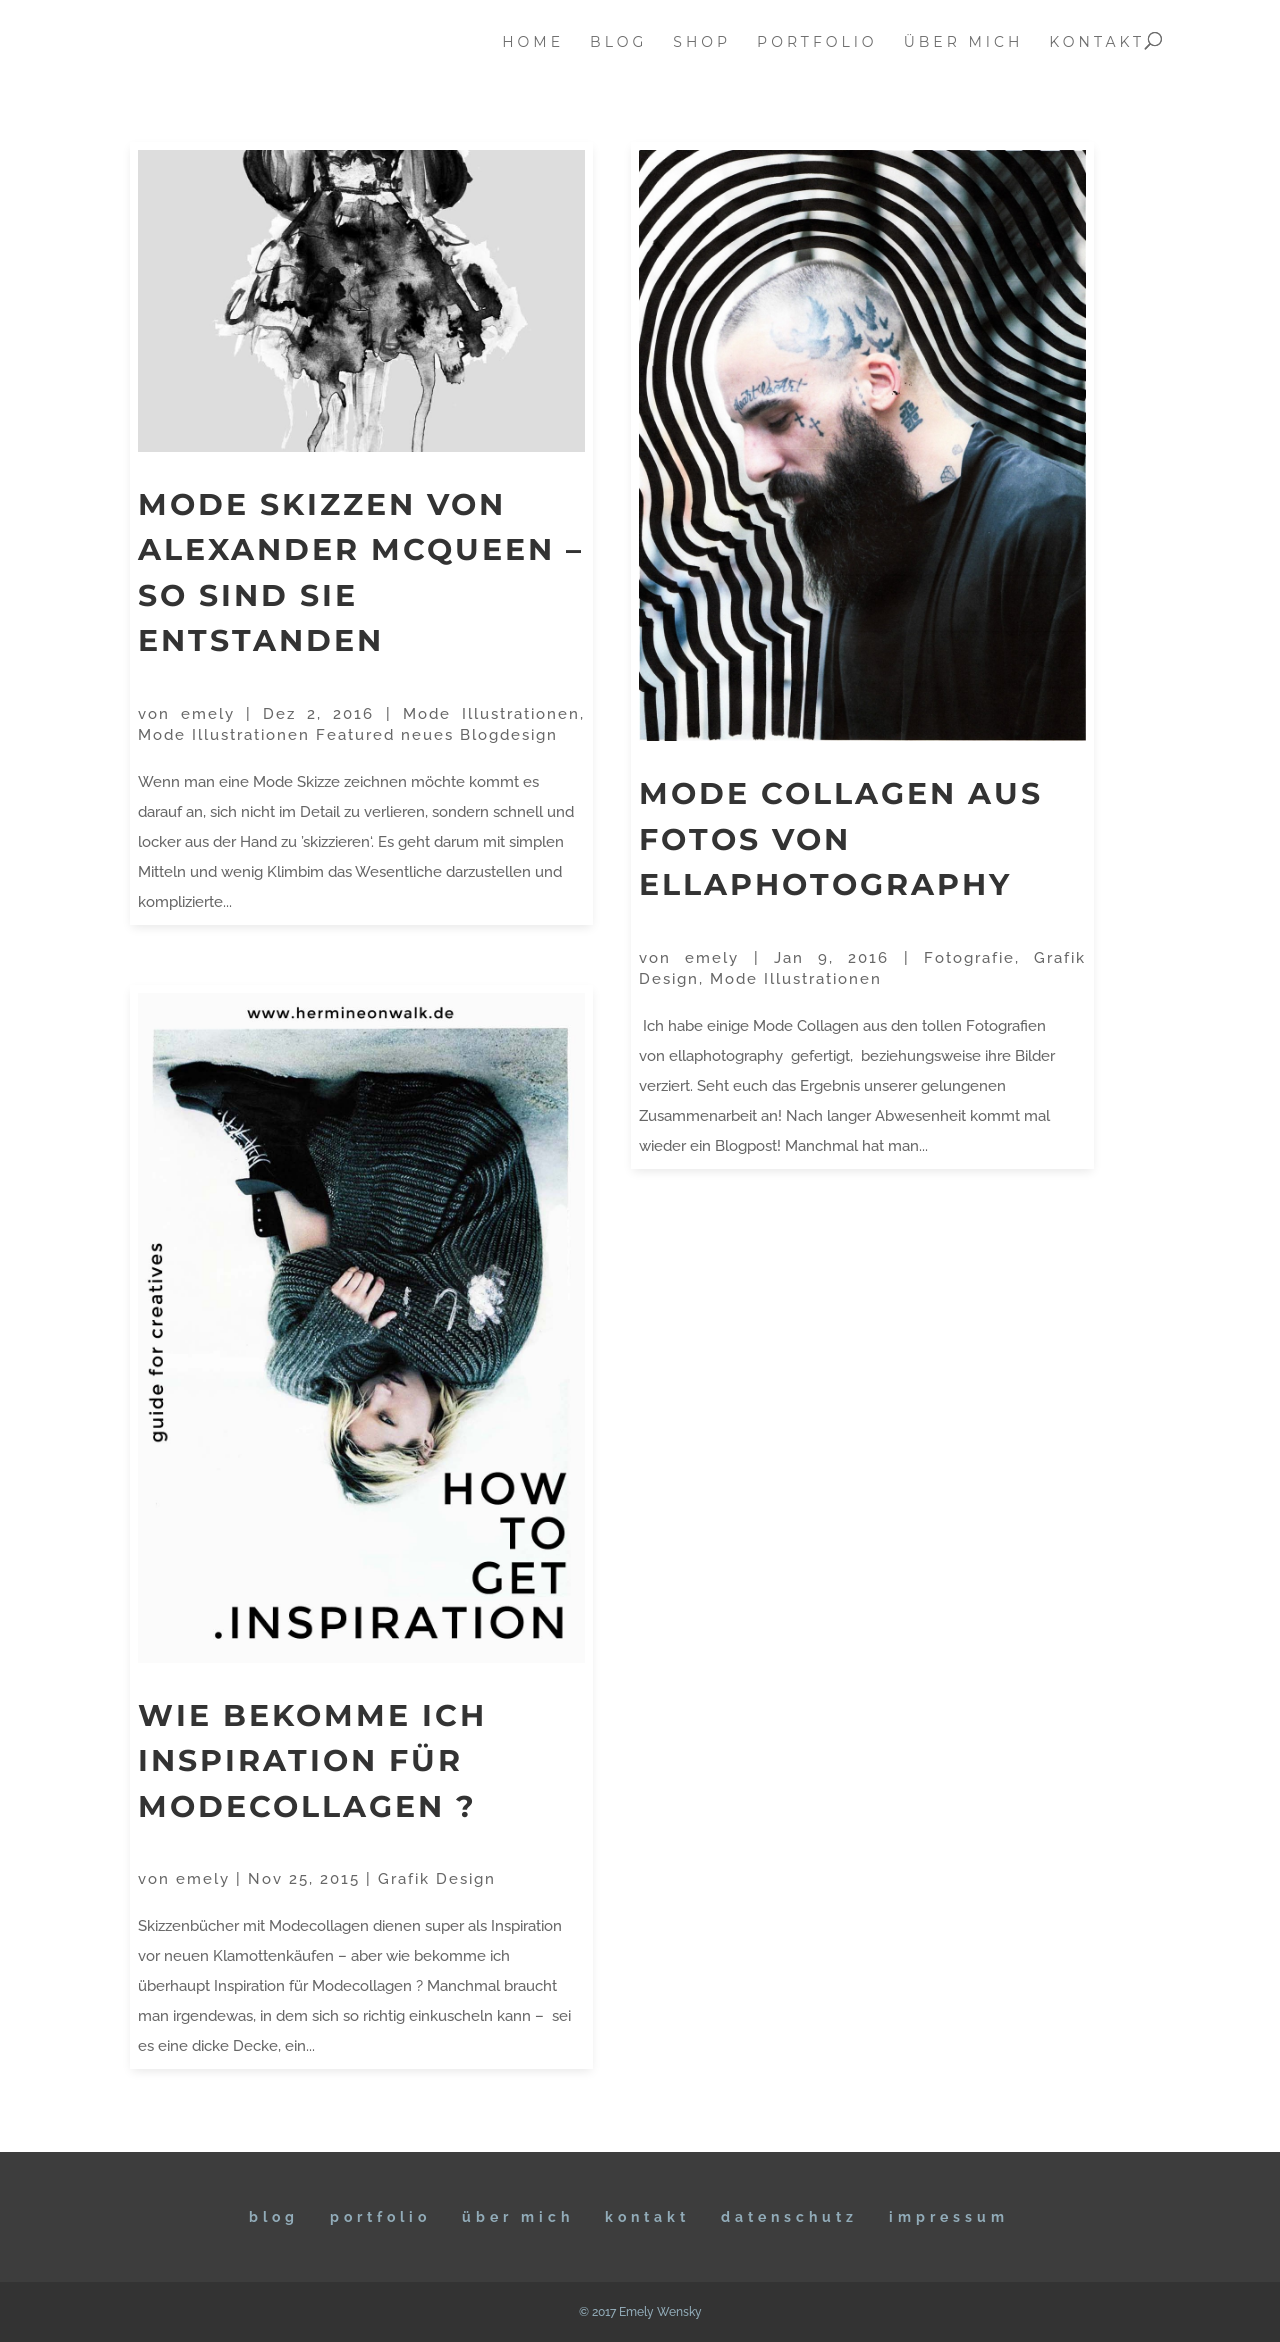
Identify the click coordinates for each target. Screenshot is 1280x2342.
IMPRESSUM (949, 2217)
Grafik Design (437, 1879)
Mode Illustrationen (491, 714)
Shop (702, 43)
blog (618, 43)
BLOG (274, 2217)
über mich (964, 43)
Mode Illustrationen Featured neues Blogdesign (348, 735)
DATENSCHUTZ (789, 2217)
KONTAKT (647, 2217)
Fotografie (969, 958)
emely (208, 714)
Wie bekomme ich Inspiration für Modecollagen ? (312, 1761)
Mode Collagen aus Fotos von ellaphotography (841, 839)
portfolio (817, 43)
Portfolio (380, 2217)
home (533, 43)
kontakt (1097, 43)
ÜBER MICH (518, 2217)
